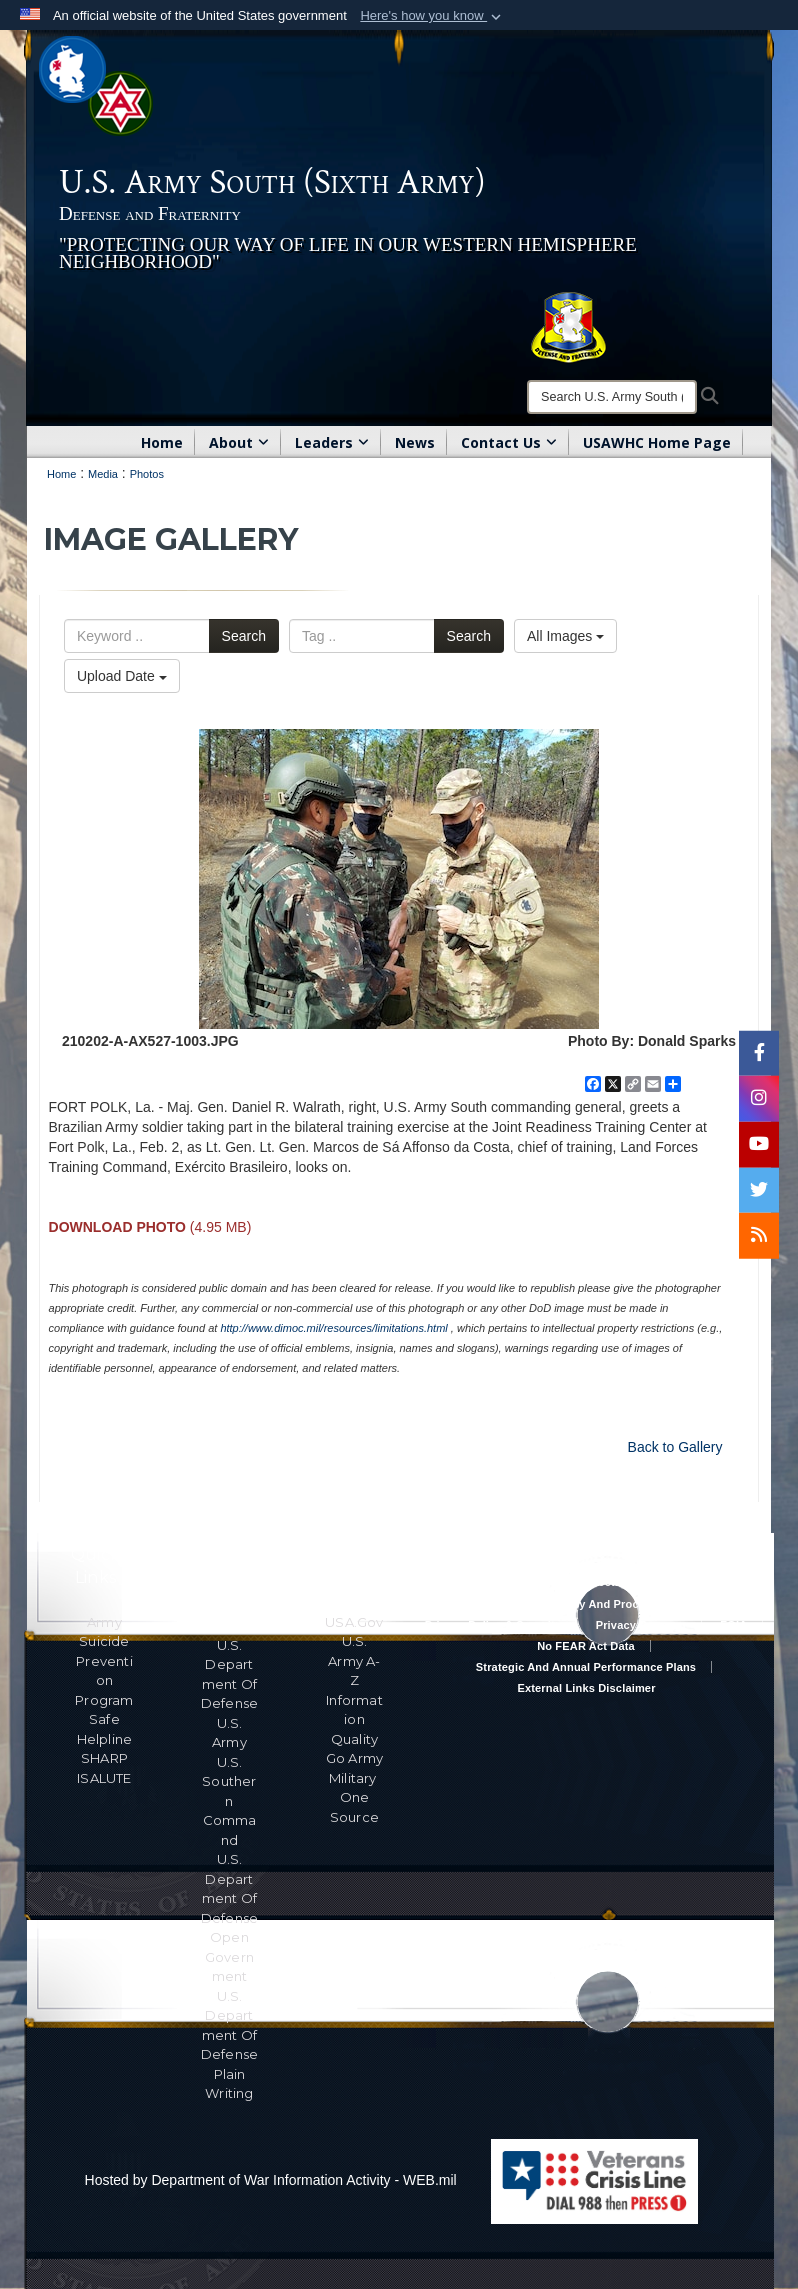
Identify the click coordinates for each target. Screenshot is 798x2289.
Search (244, 636)
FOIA (733, 1625)
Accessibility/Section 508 (586, 1582)
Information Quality (354, 1719)
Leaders (332, 442)
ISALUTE (104, 1778)
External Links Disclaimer (586, 1688)
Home (162, 442)
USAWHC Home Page (657, 442)
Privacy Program (641, 1625)
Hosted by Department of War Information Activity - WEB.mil (271, 2180)
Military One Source (354, 1797)
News (415, 442)
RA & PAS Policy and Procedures (586, 1604)
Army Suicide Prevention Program (104, 1661)
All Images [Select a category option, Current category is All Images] (565, 636)
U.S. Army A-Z (354, 1660)
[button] (432, 16)
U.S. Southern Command (229, 1801)
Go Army (354, 1758)
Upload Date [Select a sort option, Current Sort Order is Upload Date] (122, 676)
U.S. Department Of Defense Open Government (229, 1917)
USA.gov (354, 1622)
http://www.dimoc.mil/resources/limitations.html (333, 1328)
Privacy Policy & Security (493, 1625)
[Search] (612, 397)
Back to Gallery (675, 1447)
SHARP (104, 1758)
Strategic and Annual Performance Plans (586, 1667)
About (239, 442)
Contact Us (509, 442)
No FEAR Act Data (586, 1646)
